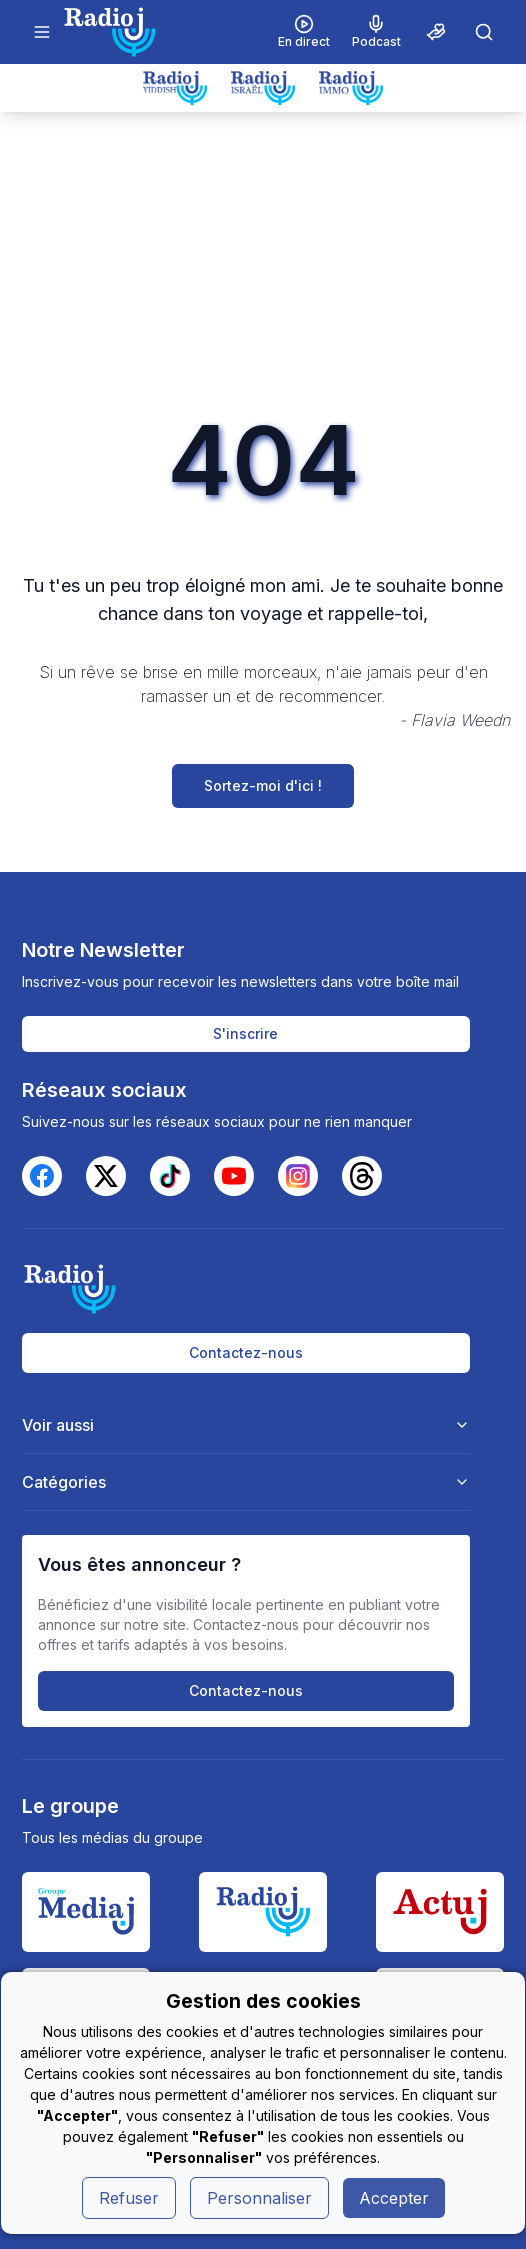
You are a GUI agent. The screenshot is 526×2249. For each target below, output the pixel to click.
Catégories (246, 1482)
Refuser (129, 2198)
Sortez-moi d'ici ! (263, 785)
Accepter (394, 2198)
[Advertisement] (263, 262)
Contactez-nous (246, 1352)
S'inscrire (245, 1033)
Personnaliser (259, 2198)
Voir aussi (246, 1425)
